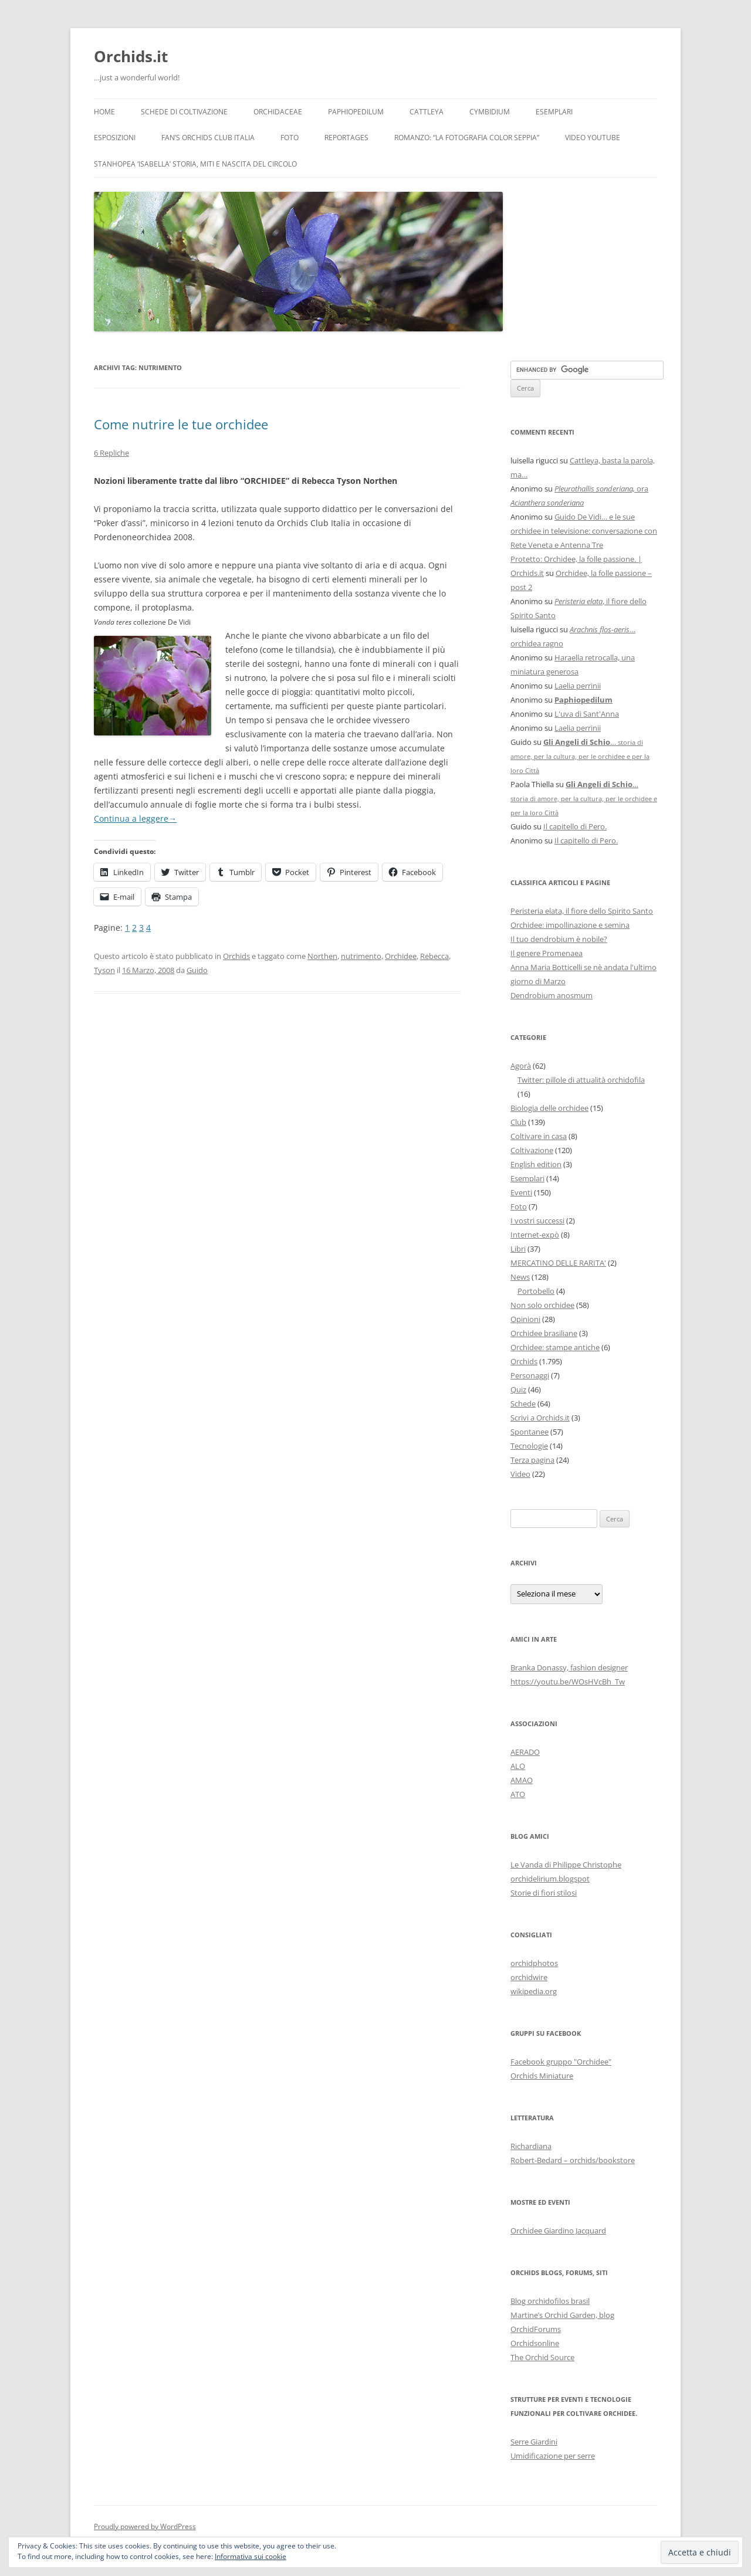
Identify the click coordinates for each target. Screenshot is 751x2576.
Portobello (535, 1291)
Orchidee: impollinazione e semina (570, 925)
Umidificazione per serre (552, 2455)
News (520, 1277)
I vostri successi (537, 1220)
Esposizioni (115, 138)
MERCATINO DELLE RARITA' (558, 1263)
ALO (517, 1766)
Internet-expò (534, 1234)
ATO (517, 1794)
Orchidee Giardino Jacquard (558, 2230)
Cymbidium (489, 112)
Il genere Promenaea (546, 953)
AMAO (521, 1780)
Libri (518, 1248)
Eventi (521, 1192)
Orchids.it (131, 56)
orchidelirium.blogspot (550, 1878)
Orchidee (401, 956)
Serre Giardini (533, 2441)
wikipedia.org (533, 1991)
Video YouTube (592, 138)
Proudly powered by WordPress (145, 2526)
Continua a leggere (135, 818)
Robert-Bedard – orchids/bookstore (572, 2160)
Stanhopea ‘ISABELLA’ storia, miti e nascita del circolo (195, 164)
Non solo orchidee (542, 1305)
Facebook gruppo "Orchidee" (560, 2061)
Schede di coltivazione (184, 112)
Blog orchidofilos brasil (550, 2301)
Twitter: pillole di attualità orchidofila (581, 1080)
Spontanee (529, 1431)
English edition (535, 1164)
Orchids (236, 956)
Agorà (520, 1065)
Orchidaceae (277, 112)
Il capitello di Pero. (575, 826)
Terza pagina (532, 1460)
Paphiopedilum (356, 112)
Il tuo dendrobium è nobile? (558, 939)
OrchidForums (535, 2329)
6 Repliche (111, 453)
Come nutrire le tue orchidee (181, 424)
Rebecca (434, 956)
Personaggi (529, 1375)
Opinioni (525, 1319)
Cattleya (427, 112)
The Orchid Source (542, 2357)
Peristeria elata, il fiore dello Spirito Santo (581, 911)
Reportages (346, 138)
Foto (289, 138)
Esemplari (554, 112)
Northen (322, 956)
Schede (523, 1403)
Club (518, 1122)
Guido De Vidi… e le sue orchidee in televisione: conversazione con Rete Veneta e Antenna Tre (583, 530)
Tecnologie (529, 1445)
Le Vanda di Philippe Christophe (565, 1864)
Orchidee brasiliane (543, 1333)
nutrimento (361, 956)
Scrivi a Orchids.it (540, 1417)
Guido (197, 970)
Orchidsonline (534, 2343)
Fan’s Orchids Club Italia (208, 138)
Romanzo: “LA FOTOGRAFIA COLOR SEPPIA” (466, 138)
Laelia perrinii (577, 685)
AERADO (525, 1752)
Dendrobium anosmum (551, 995)
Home (104, 112)
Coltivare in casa (538, 1136)
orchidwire (528, 1977)
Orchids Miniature (541, 2075)
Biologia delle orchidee (549, 1108)
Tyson (104, 970)
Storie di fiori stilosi (543, 1892)
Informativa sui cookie (250, 2556)
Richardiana (531, 2146)
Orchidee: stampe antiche (555, 1347)
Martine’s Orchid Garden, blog (562, 2315)
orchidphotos (534, 1963)
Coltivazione (531, 1150)
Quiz (518, 1389)
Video (520, 1474)
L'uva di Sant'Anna (586, 714)
